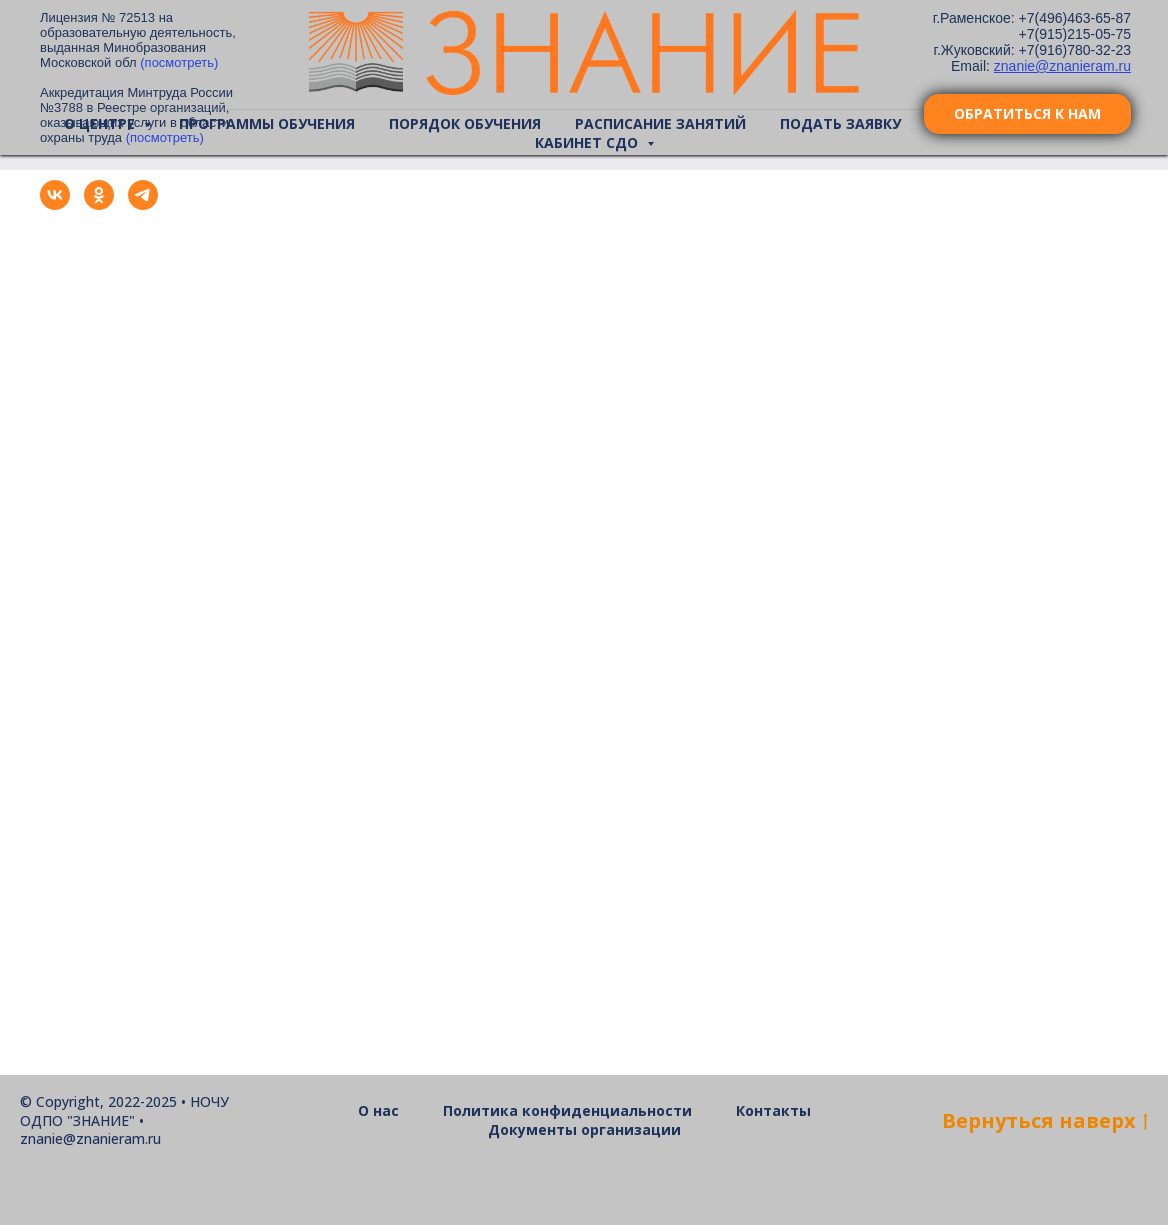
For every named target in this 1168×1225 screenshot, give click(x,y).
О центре (101, 123)
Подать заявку (840, 123)
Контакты (773, 1110)
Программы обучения (267, 123)
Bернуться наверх (1045, 1120)
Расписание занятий (660, 123)
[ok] (99, 204)
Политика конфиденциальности (567, 1110)
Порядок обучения (465, 123)
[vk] (55, 204)
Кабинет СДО (588, 142)
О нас (378, 1110)
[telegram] (143, 204)
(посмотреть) (179, 62)
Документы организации (584, 1129)
